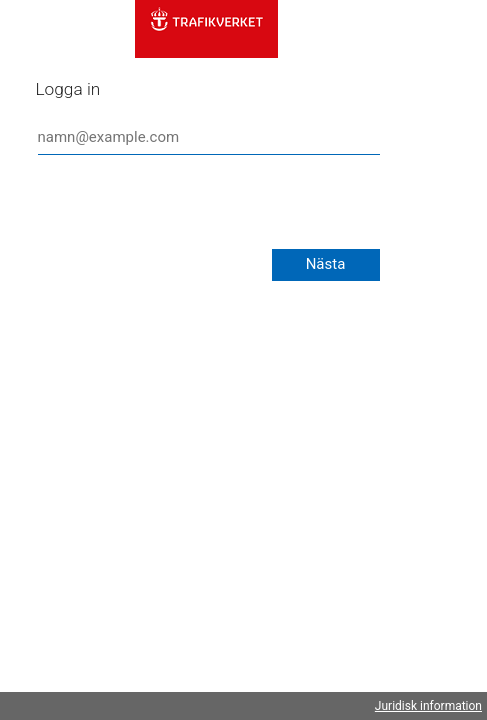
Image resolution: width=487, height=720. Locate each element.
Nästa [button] (326, 264)
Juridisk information (428, 706)
